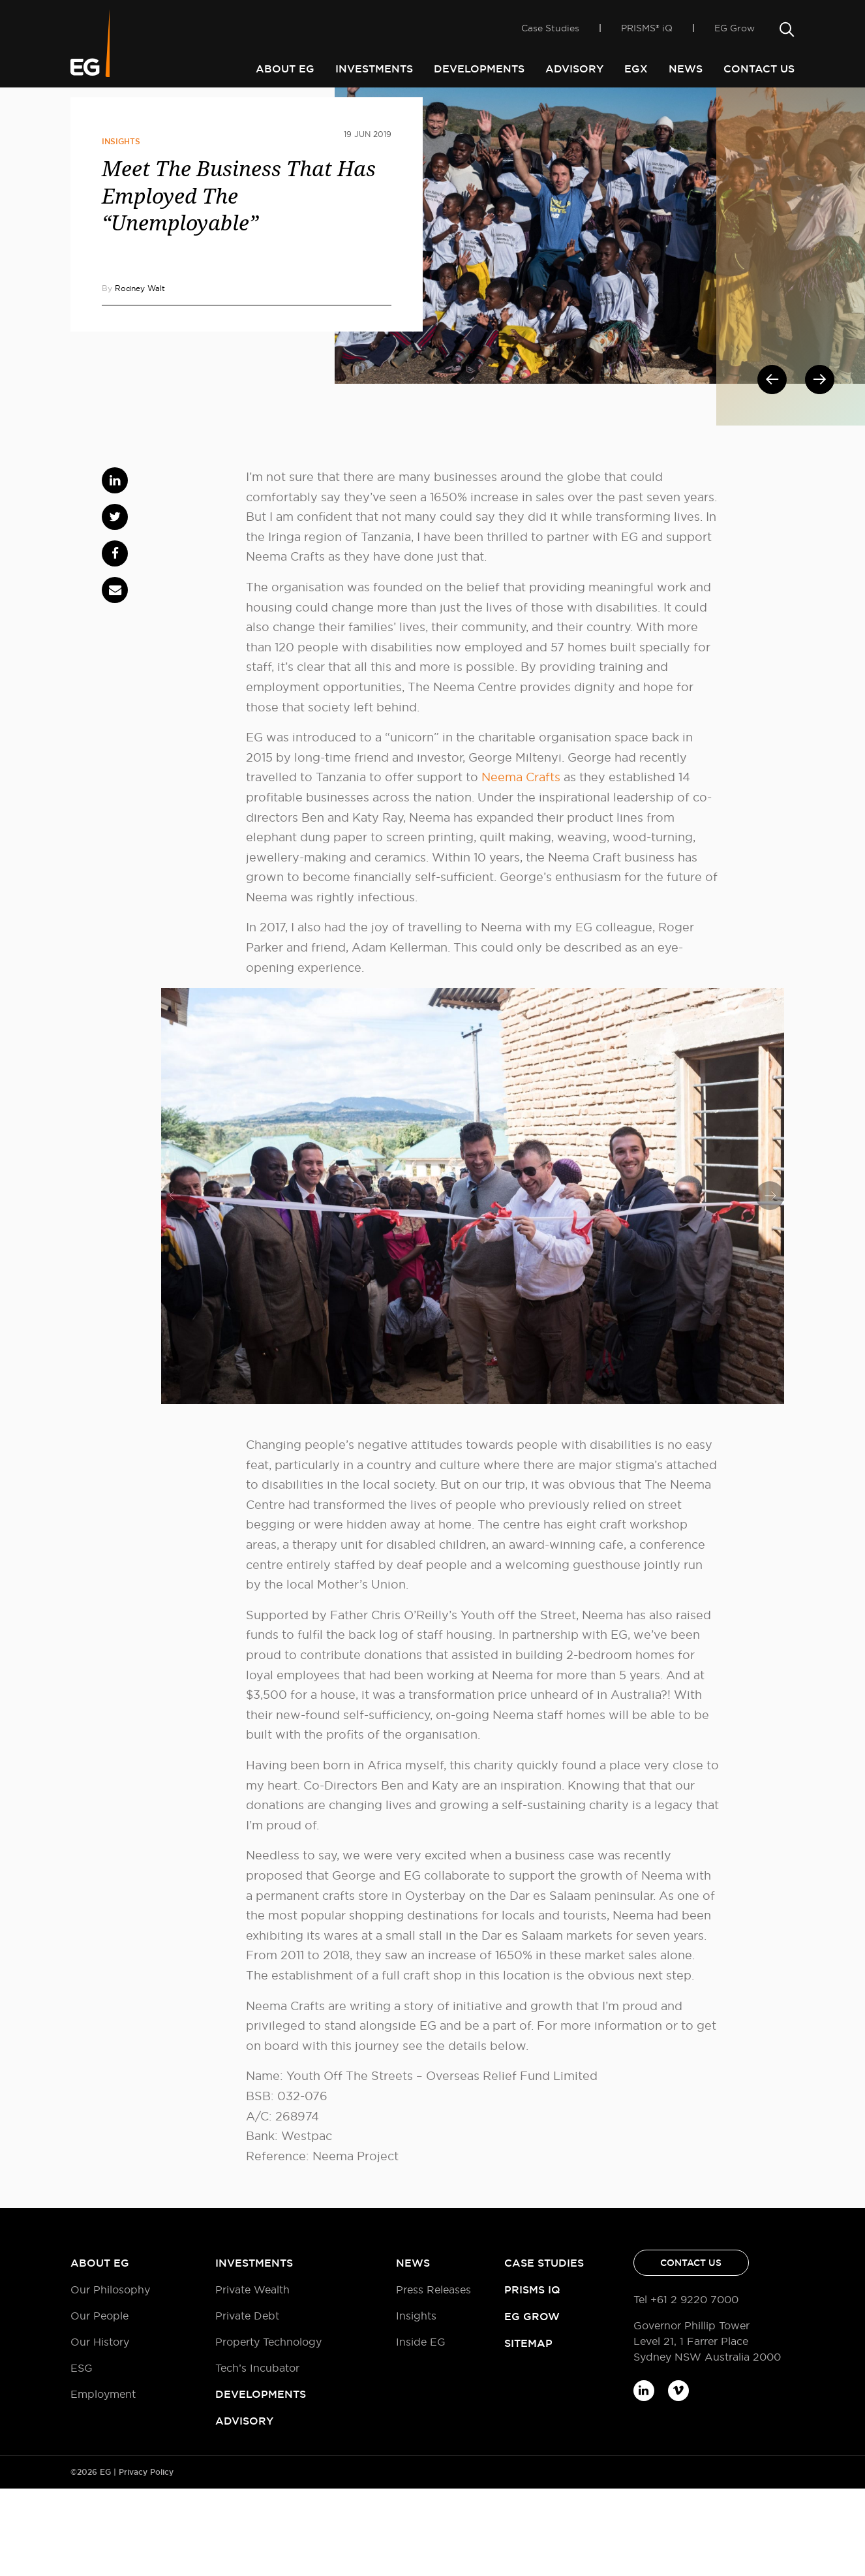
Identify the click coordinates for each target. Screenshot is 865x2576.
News (686, 69)
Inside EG (129, 110)
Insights (121, 229)
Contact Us (759, 69)
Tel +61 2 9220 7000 (685, 2386)
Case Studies (550, 33)
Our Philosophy (110, 2376)
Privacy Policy (146, 2559)
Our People (99, 2403)
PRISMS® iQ (647, 33)
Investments (374, 69)
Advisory (574, 69)
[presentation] (175, 1283)
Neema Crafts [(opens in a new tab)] (520, 864)
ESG (81, 2455)
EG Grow (734, 33)
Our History (99, 2429)
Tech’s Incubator (257, 2455)
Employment (103, 2481)
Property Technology (268, 2429)
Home (83, 110)
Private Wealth (252, 2376)
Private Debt (247, 2403)
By (133, 375)
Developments (479, 69)
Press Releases (433, 2376)
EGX (636, 69)
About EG (285, 69)
